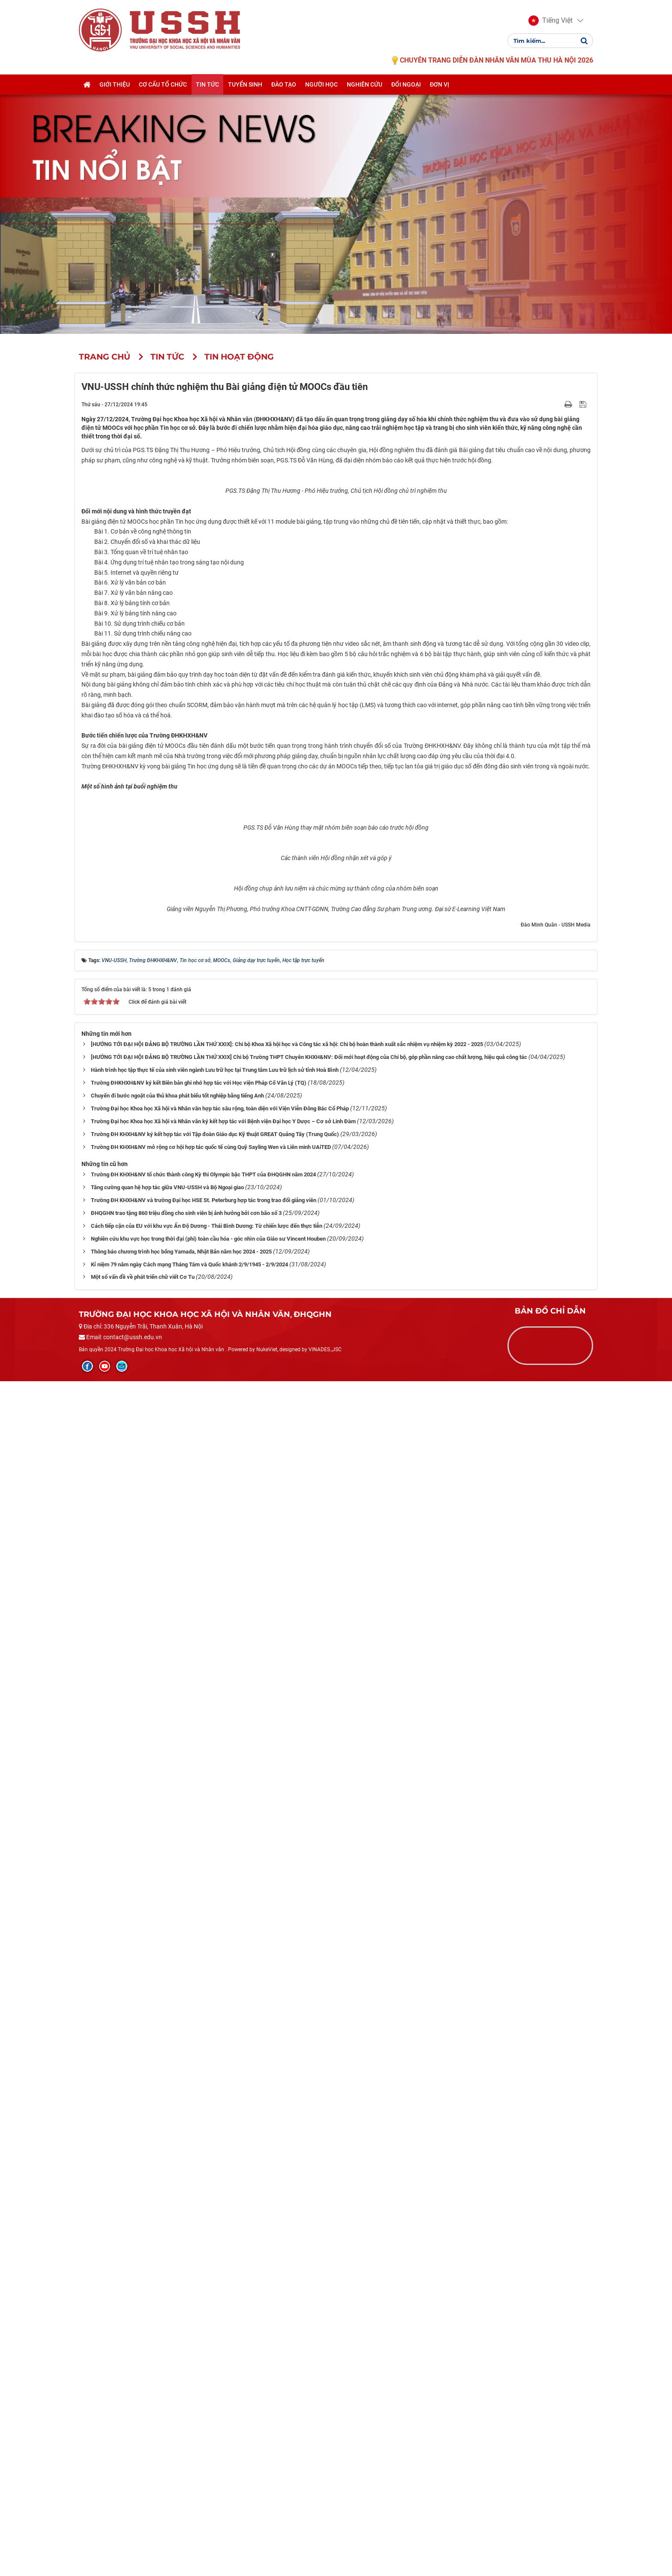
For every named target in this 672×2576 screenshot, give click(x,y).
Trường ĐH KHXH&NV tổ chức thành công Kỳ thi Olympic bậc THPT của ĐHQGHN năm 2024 (203, 2369)
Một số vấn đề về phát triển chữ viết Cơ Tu (143, 2472)
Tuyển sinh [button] (245, 84)
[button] (550, 20)
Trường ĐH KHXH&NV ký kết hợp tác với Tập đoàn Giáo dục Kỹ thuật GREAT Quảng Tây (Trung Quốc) (215, 2329)
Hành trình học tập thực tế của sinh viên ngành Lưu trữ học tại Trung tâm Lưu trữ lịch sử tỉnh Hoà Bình (215, 2264)
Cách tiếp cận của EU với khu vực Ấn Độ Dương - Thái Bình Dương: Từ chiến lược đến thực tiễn (206, 2420)
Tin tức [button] (207, 84)
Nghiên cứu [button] (364, 84)
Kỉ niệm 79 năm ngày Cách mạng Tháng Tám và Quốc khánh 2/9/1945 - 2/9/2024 (189, 2459)
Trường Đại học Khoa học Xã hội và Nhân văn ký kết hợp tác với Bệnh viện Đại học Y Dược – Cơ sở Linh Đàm (223, 2316)
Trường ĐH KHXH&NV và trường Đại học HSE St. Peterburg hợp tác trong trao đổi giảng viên (203, 2395)
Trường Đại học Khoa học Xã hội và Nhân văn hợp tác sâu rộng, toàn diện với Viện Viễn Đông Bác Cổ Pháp (220, 2303)
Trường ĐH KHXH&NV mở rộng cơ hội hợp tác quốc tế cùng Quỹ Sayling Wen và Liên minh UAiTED (211, 2342)
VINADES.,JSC (325, 2544)
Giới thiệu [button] (114, 84)
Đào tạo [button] (283, 84)
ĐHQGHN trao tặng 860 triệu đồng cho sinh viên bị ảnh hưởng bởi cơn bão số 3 (186, 2408)
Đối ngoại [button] (406, 84)
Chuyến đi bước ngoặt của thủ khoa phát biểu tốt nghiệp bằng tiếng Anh (177, 2290)
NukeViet (266, 2544)
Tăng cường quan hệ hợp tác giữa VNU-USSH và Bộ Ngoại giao (167, 2382)
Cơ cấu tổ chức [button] (163, 84)
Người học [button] (321, 84)
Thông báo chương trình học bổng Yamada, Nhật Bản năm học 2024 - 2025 (181, 2446)
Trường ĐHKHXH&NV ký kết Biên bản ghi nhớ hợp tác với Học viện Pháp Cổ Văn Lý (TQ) (198, 2277)
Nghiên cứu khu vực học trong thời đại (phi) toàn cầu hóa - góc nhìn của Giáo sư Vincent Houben (208, 2433)
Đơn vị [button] (439, 84)
